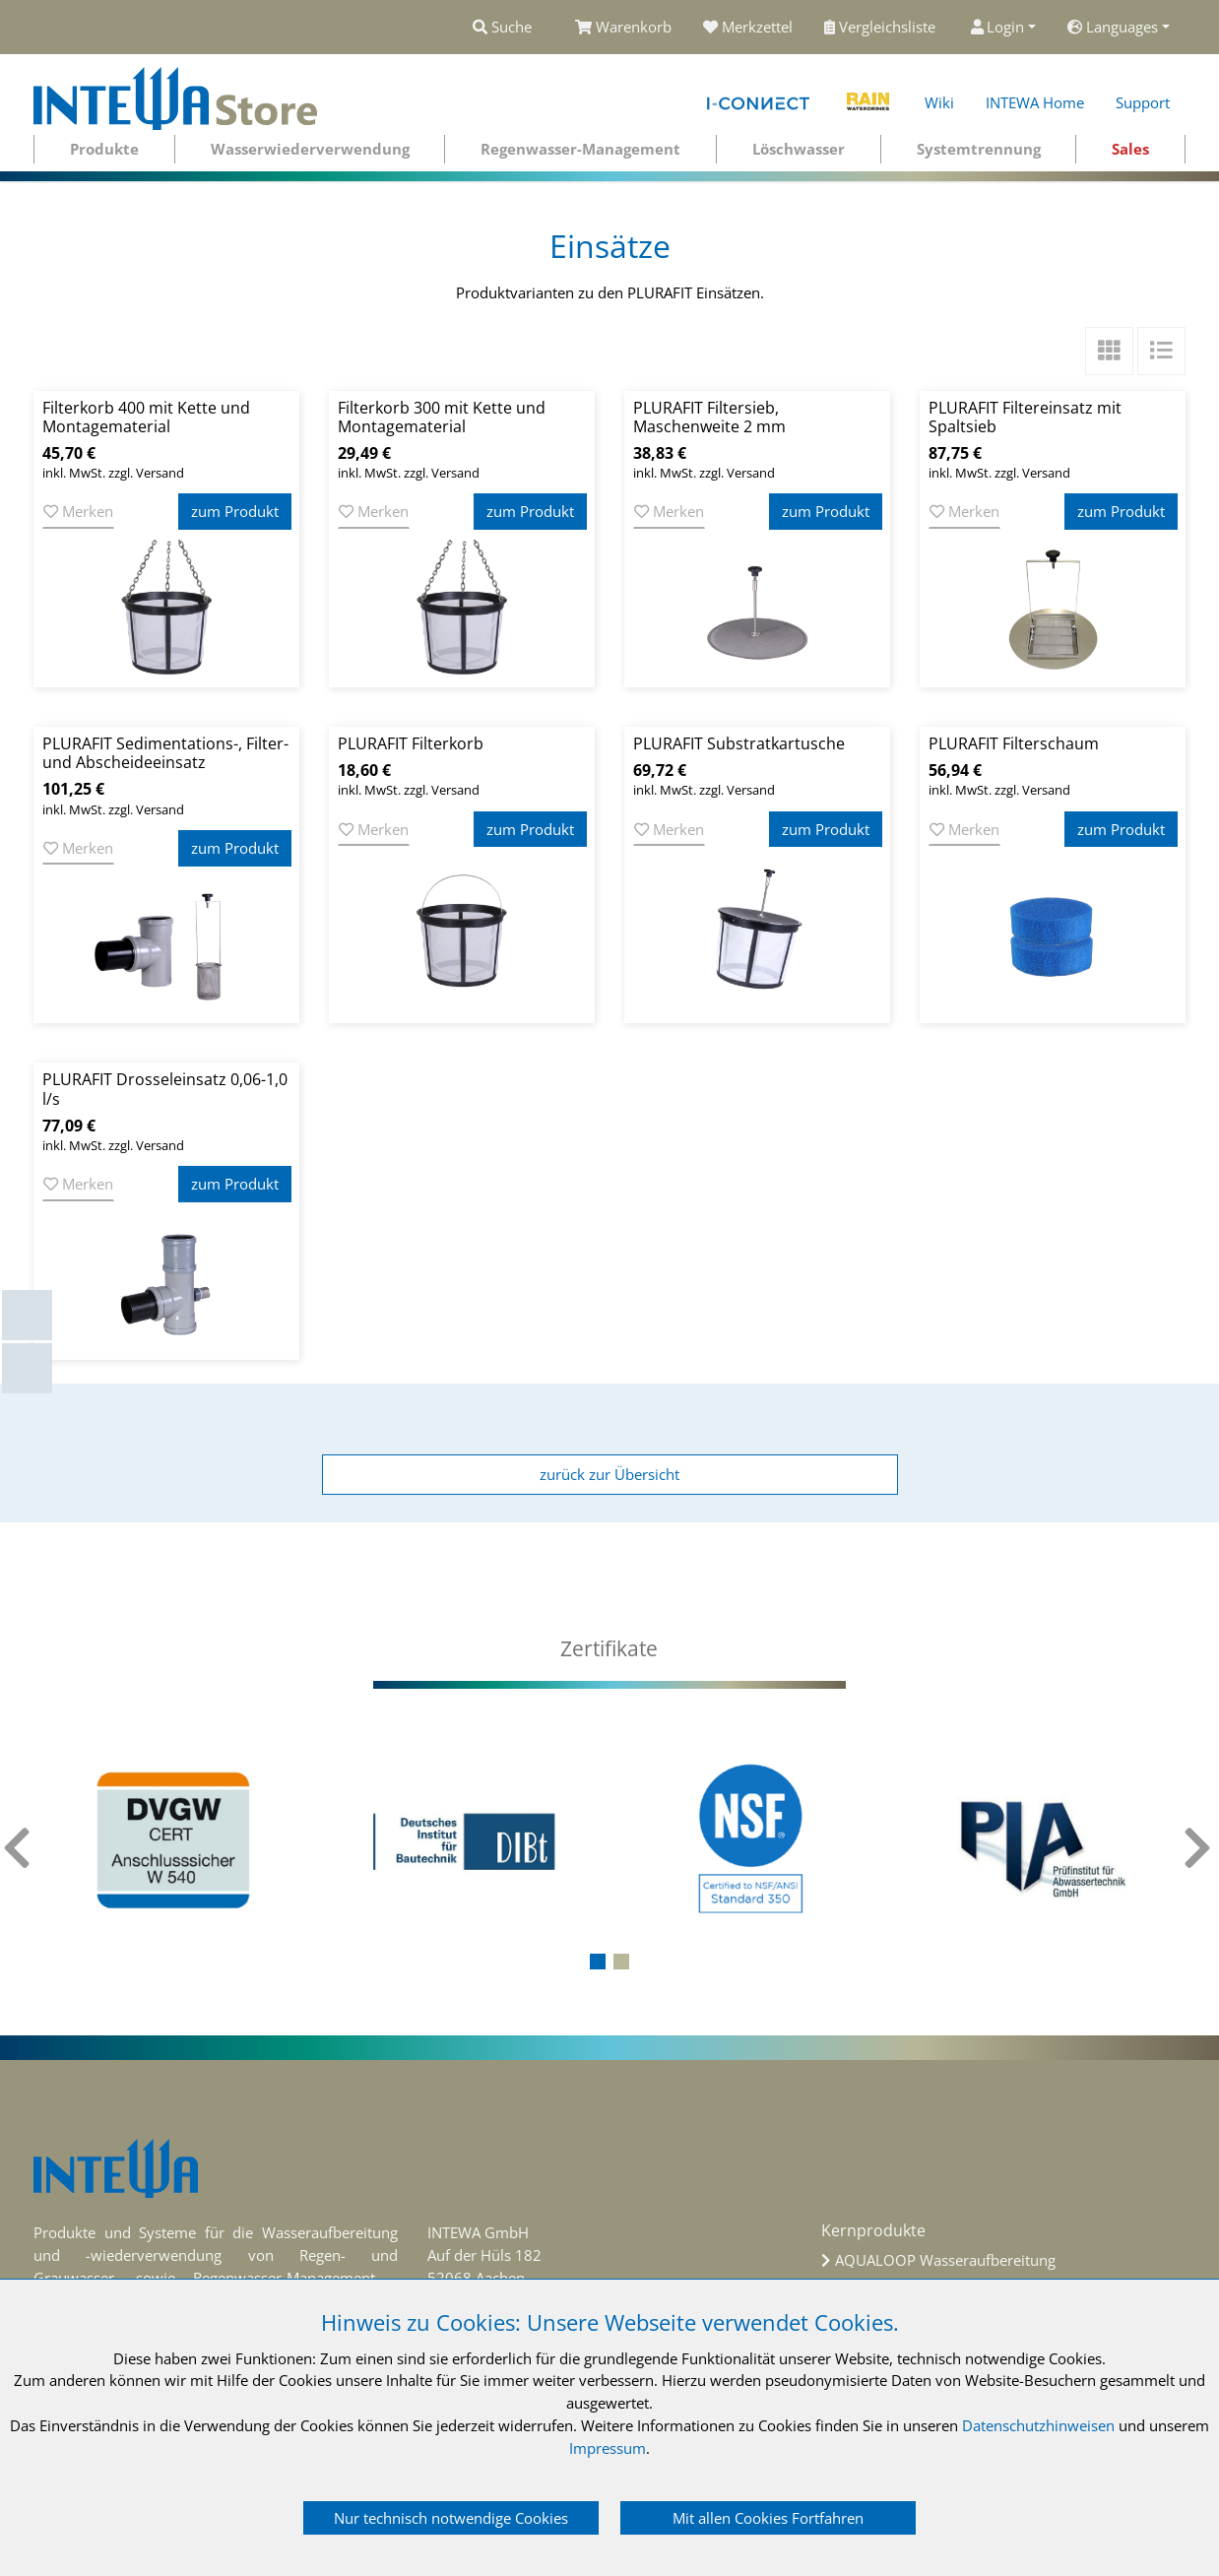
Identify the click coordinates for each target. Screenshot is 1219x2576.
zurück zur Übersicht (609, 1474)
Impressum (607, 2448)
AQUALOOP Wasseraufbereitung (945, 2260)
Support (1143, 102)
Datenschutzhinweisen (1038, 2425)
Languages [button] (1112, 26)
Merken (78, 511)
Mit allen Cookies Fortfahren (768, 2518)
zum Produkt (235, 511)
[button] (598, 1961)
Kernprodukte (873, 2230)
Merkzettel (748, 26)
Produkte (104, 149)
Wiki (939, 102)
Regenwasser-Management (580, 149)
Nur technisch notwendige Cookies (451, 2518)
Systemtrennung (979, 149)
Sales (1130, 149)
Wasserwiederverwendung (310, 149)
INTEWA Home (1035, 102)
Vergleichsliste (881, 26)
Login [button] (998, 26)
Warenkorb (623, 26)
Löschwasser (798, 149)
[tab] (609, 1649)
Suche (502, 26)
